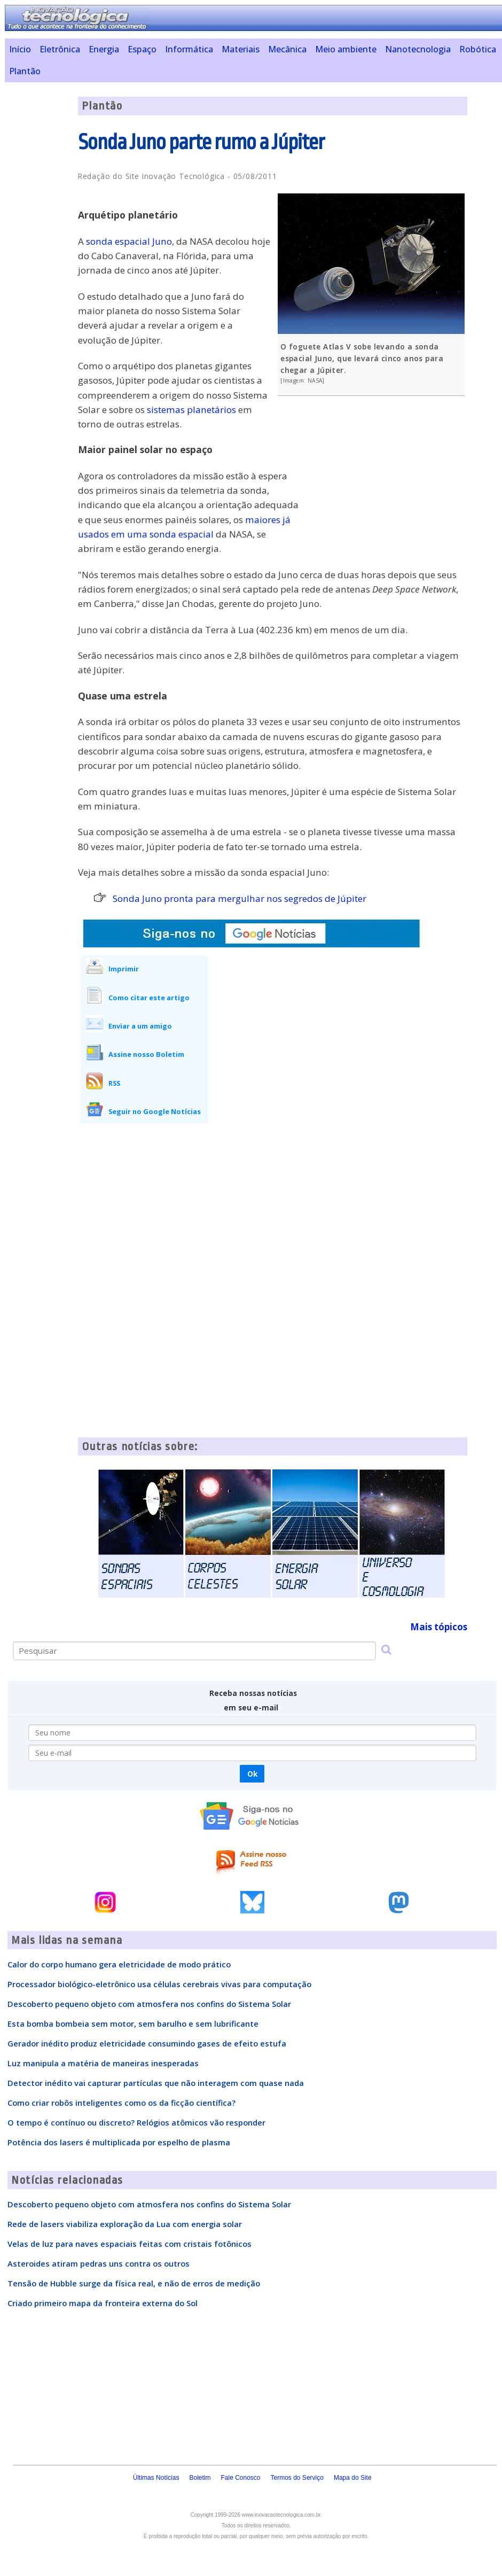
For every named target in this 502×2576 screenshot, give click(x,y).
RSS (114, 1083)
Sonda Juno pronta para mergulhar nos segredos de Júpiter (239, 898)
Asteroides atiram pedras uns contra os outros (98, 2263)
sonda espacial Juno (129, 241)
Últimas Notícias (156, 2477)
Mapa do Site (353, 2477)
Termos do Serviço (297, 2477)
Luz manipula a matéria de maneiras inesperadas (103, 2063)
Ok (252, 1774)
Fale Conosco (240, 2477)
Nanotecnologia (418, 49)
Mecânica (287, 49)
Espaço (142, 49)
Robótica (477, 49)
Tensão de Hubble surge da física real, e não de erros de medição (133, 2283)
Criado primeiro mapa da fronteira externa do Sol (102, 2303)
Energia (104, 49)
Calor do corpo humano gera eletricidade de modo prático (119, 1964)
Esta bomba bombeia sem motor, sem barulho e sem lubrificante (132, 2023)
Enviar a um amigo (140, 1026)
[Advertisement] (387, 481)
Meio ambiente (346, 49)
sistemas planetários (191, 409)
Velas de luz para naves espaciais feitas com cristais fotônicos (129, 2243)
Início (20, 49)
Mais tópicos (438, 1627)
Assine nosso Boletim (146, 1054)
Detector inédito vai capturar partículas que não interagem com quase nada (155, 2082)
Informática (189, 49)
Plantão (25, 71)
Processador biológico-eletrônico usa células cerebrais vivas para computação (159, 1984)
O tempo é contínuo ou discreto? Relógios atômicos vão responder (136, 2122)
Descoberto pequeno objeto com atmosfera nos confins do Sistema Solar (149, 2003)
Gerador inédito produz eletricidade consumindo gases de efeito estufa (146, 2043)
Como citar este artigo (149, 997)
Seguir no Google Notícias (154, 1111)
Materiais (241, 49)
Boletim (199, 2477)
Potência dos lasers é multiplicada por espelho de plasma (118, 2142)
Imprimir (123, 969)
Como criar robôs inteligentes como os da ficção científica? (121, 2102)
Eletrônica (60, 49)
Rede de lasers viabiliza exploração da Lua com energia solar (124, 2224)
